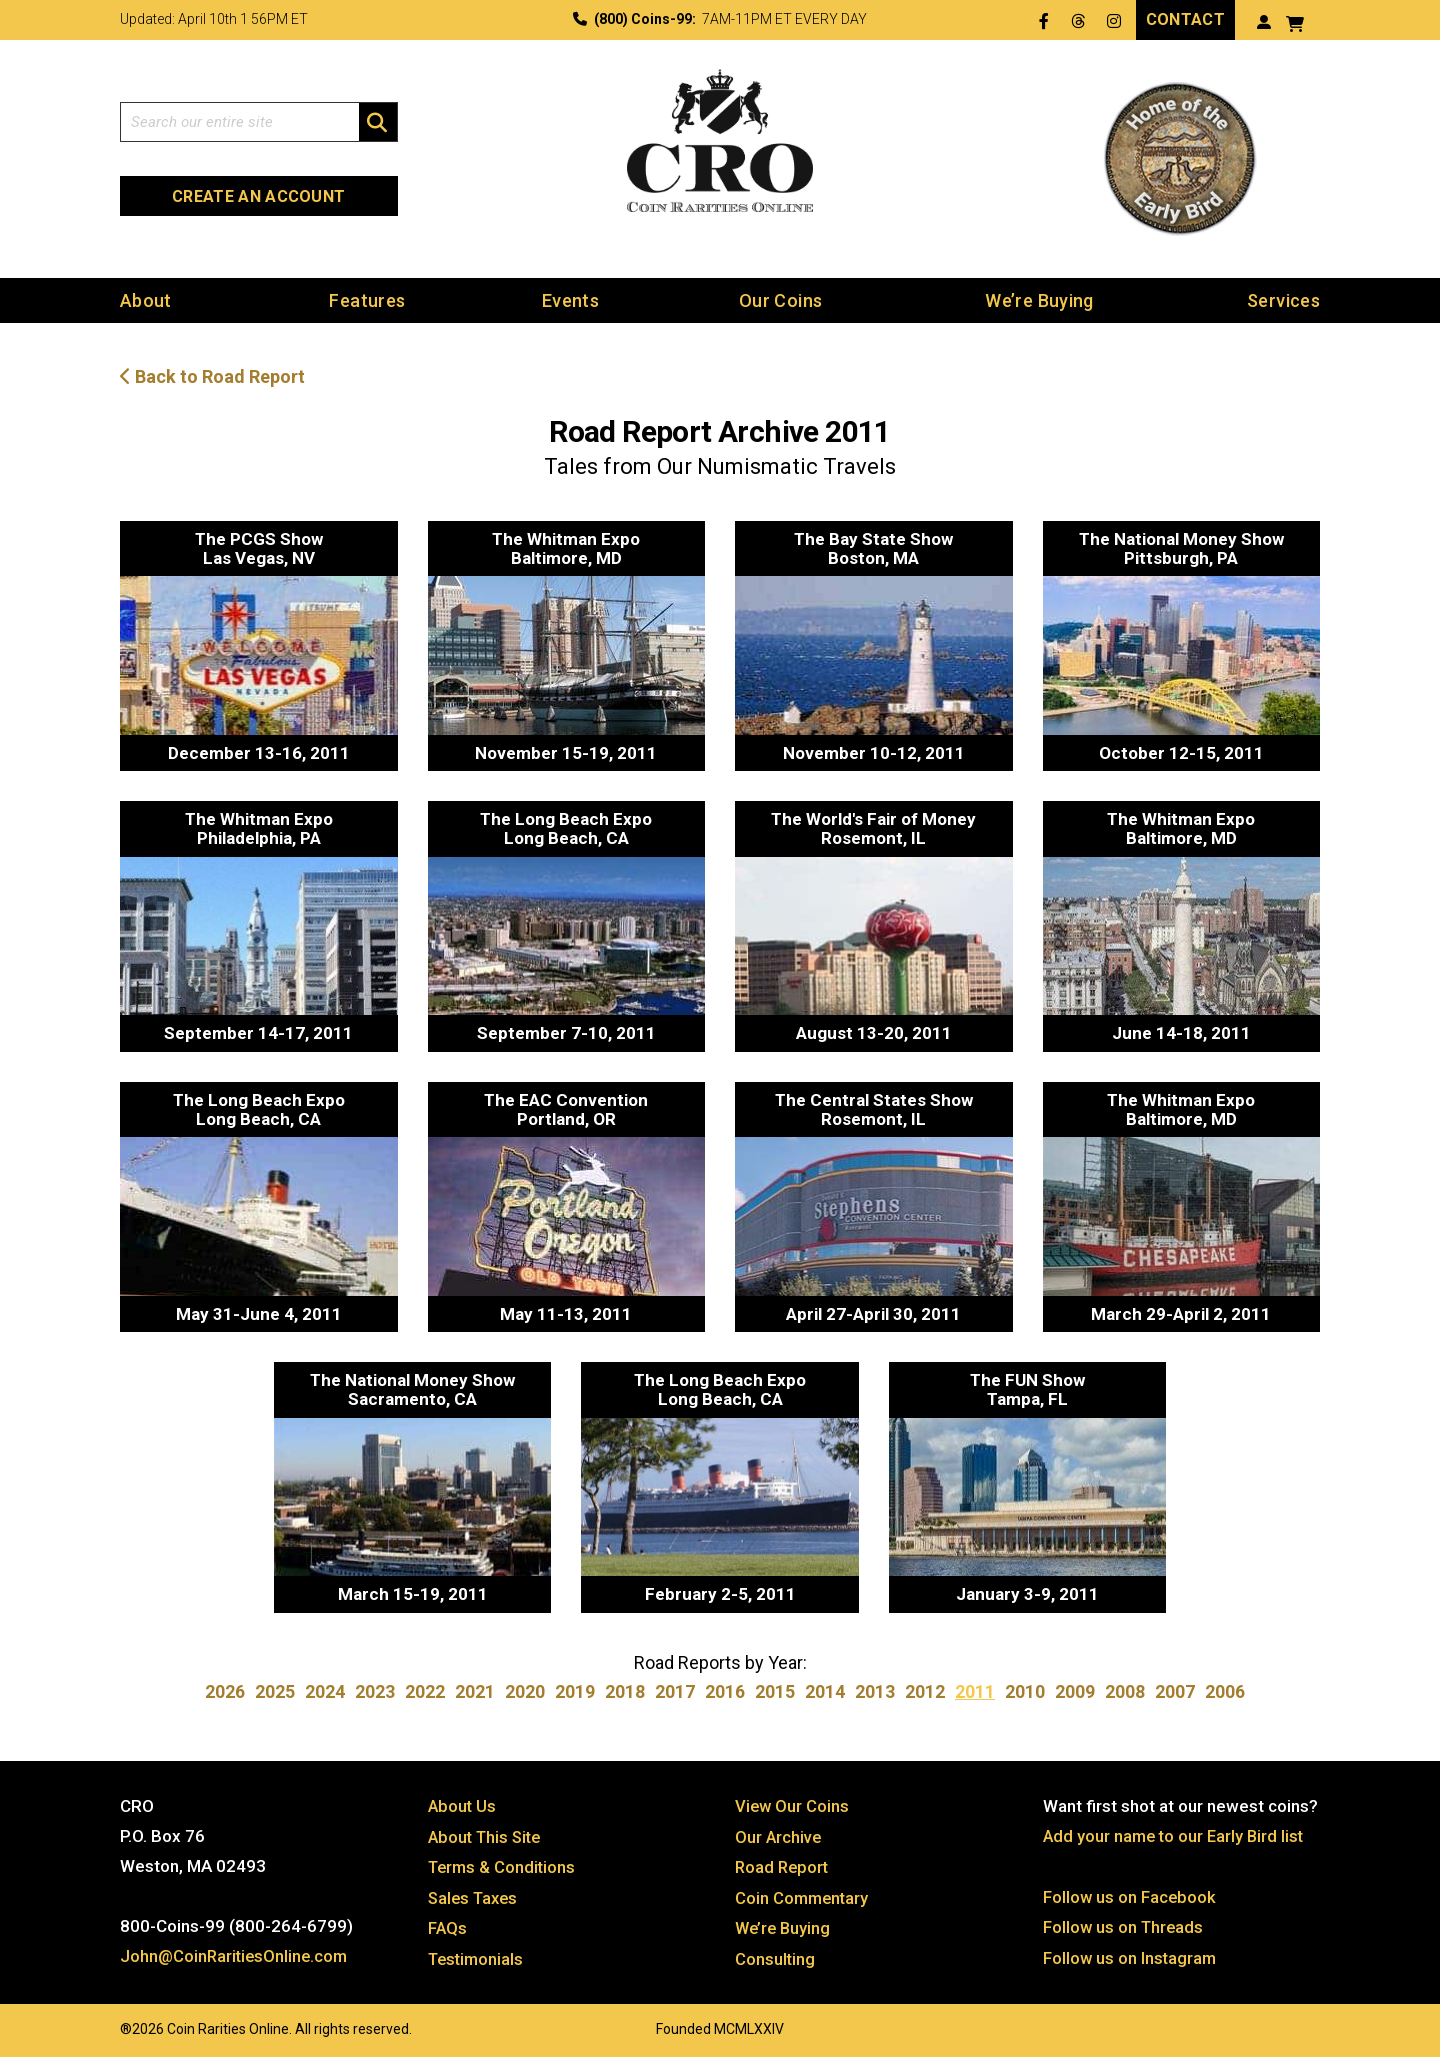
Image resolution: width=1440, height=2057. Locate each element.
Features (367, 300)
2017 (675, 1691)
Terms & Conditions (504, 1866)
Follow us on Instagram (1131, 1956)
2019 (575, 1691)
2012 (925, 1691)
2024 (325, 1691)
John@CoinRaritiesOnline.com (236, 1956)
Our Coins (780, 300)
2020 (525, 1691)
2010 (1025, 1691)
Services (1283, 300)
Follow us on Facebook (1130, 1896)
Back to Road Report (212, 377)
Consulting (775, 1956)
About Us (463, 1806)
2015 (775, 1691)
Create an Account (258, 196)
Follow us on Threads (1125, 1926)
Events (570, 300)
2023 (375, 1691)
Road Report (783, 1866)
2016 (725, 1691)
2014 (825, 1691)
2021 (475, 1691)
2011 (975, 1691)
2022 (425, 1691)
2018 (625, 1691)
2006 (1225, 1691)
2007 (1175, 1691)
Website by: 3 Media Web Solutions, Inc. (100, 2024)
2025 (275, 1691)
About (146, 300)
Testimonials (478, 1956)
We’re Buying (1039, 300)
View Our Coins (793, 1806)
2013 (875, 1691)
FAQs (448, 1926)
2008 (1125, 1691)
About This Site (487, 1836)
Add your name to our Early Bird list (1176, 1836)
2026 (225, 1691)
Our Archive (779, 1836)
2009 (1075, 1691)
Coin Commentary (803, 1896)
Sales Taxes (475, 1896)
